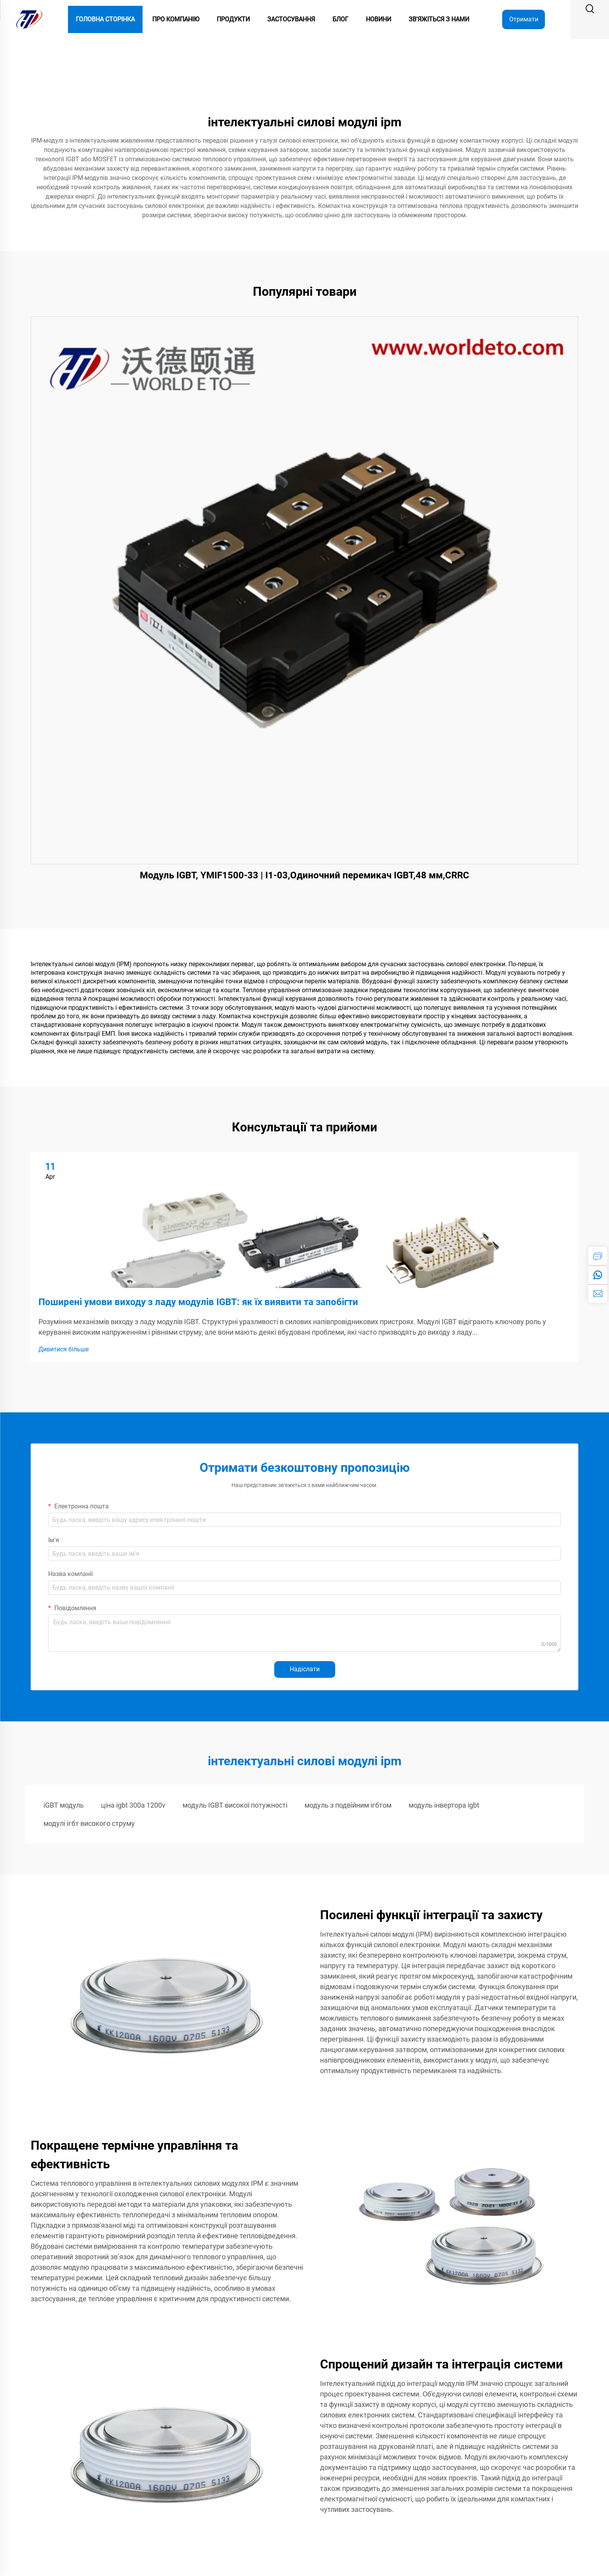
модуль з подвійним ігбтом (348, 1805)
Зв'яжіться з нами (439, 19)
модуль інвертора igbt (444, 1805)
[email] (597, 1293)
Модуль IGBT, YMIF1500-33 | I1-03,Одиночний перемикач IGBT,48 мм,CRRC (304, 875)
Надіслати (305, 1669)
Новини (378, 19)
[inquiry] (597, 1256)
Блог (340, 19)
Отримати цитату (523, 22)
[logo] (29, 19)
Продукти (233, 19)
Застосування (291, 19)
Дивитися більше (63, 1349)
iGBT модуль (64, 1805)
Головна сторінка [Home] (105, 19)
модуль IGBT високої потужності (235, 1805)
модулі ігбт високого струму (89, 1823)
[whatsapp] (597, 1274)
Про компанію (175, 19)
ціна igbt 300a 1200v (133, 1805)
